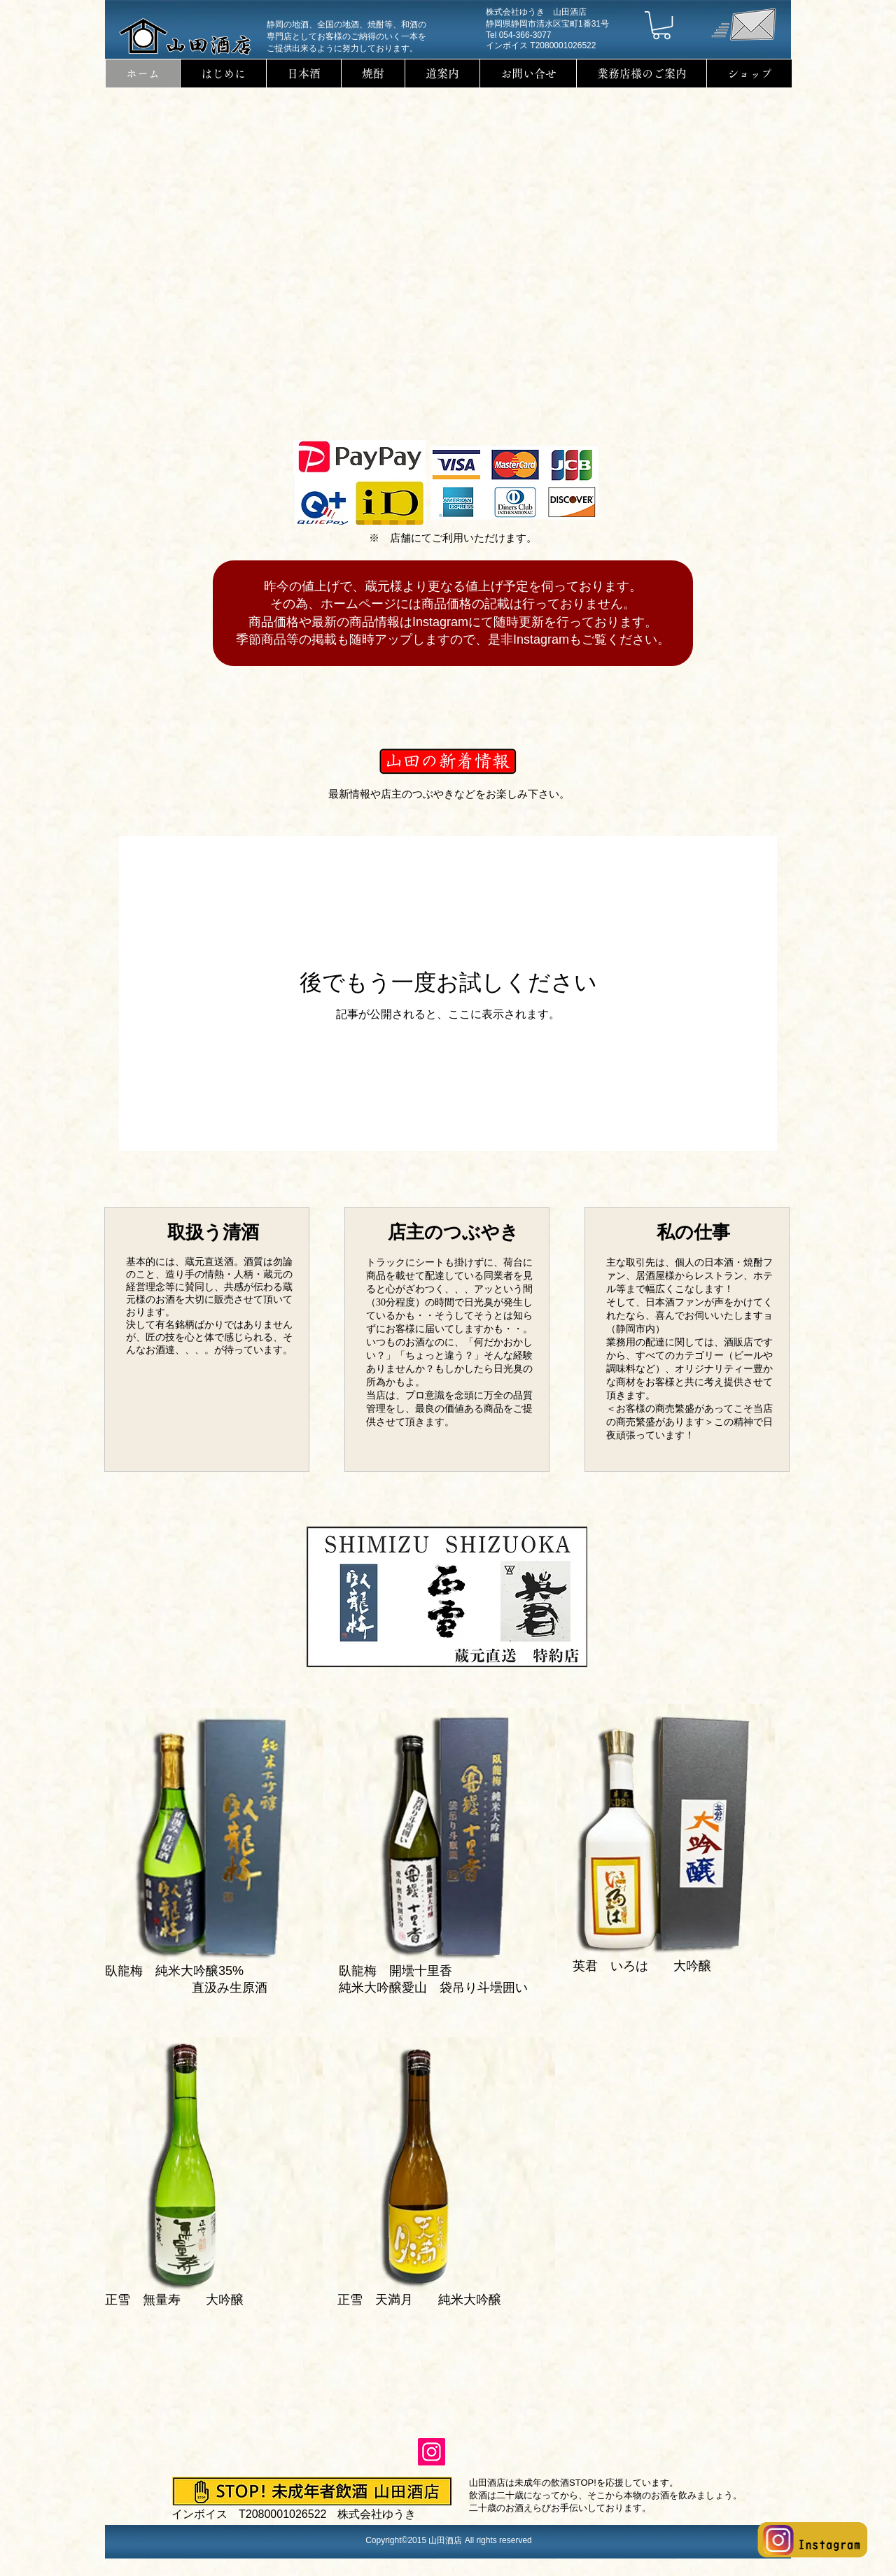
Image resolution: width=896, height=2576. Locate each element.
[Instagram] (431, 2451)
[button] (661, 25)
